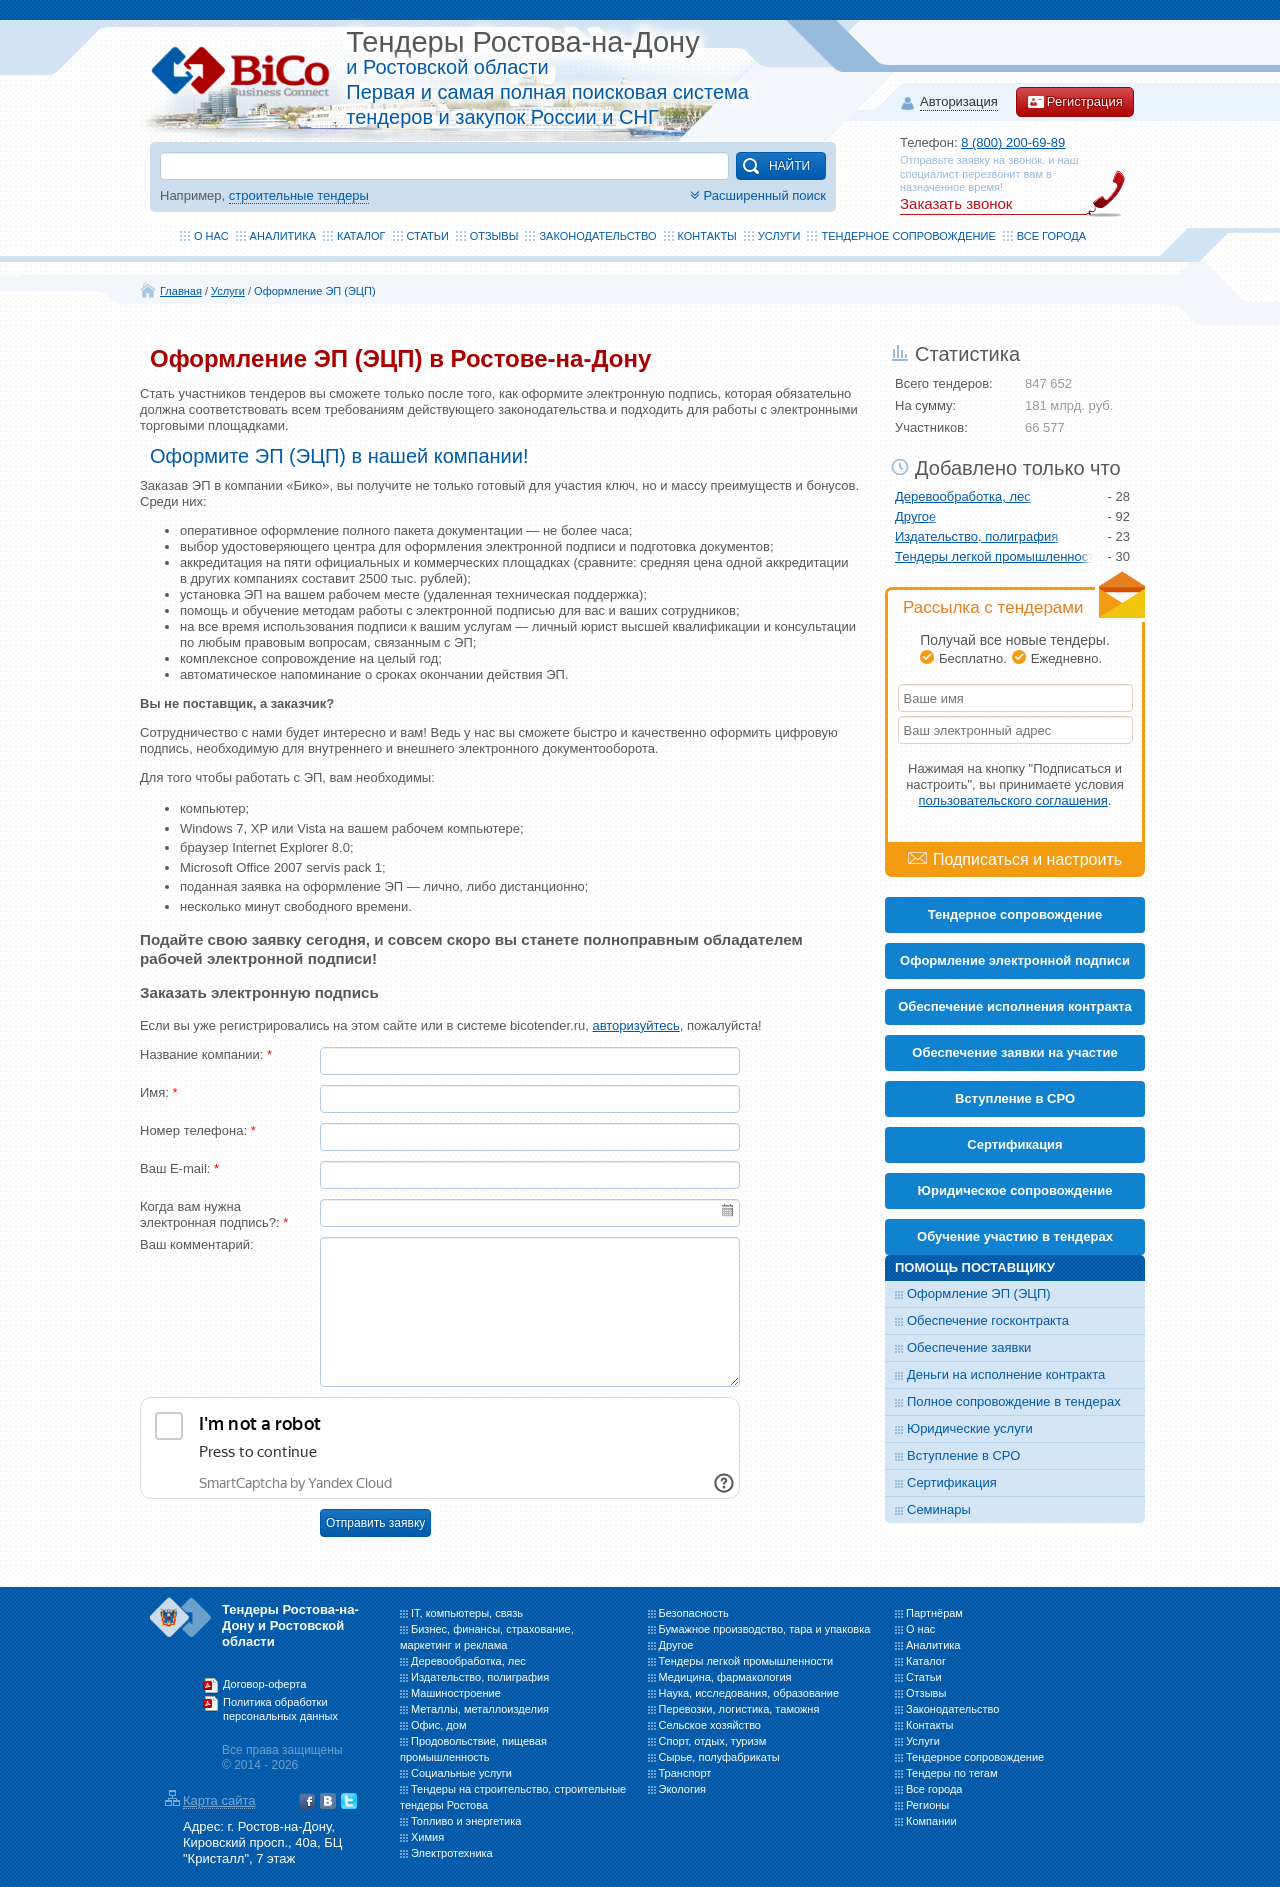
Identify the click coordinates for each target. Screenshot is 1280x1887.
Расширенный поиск (756, 195)
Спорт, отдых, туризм (713, 1741)
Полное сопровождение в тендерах (1014, 1401)
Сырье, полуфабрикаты (719, 1757)
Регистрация (1075, 102)
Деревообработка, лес (963, 496)
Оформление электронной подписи (1015, 960)
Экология (683, 1789)
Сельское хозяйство (710, 1725)
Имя (159, 1092)
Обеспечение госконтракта (988, 1320)
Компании (931, 1821)
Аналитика (283, 236)
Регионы (927, 1805)
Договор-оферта (264, 1684)
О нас (211, 236)
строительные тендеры (299, 195)
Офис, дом (438, 1725)
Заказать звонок (956, 203)
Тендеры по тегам (952, 1773)
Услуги (779, 236)
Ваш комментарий (197, 1244)
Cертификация (1014, 1144)
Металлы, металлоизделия (480, 1709)
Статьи (428, 236)
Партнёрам (934, 1613)
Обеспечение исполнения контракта (1015, 1006)
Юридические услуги (970, 1428)
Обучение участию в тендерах (1015, 1236)
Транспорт (685, 1773)
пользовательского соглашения (1013, 800)
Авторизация (959, 102)
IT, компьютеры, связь (467, 1613)
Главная (181, 291)
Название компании (206, 1054)
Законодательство (597, 236)
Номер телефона (198, 1130)
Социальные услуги (461, 1773)
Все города (1051, 236)
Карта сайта (219, 1800)
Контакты (707, 236)
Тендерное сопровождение (908, 236)
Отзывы (494, 236)
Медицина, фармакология (725, 1677)
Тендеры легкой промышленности (995, 556)
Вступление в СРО (1015, 1098)
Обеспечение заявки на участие (1014, 1052)
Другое (915, 516)
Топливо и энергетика (466, 1821)
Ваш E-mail (179, 1168)
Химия (427, 1837)
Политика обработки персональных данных (280, 1709)
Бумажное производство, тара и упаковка (765, 1629)
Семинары (939, 1509)
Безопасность (694, 1613)
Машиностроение (456, 1693)
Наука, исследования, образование (749, 1693)
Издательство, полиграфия (976, 536)
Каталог (361, 236)
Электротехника (452, 1853)
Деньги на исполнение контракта (1006, 1374)
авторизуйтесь (635, 1025)
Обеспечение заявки (969, 1347)
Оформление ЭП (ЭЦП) (314, 291)
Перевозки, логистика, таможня (739, 1709)
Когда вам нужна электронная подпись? (214, 1214)
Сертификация (952, 1482)
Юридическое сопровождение (1015, 1190)
